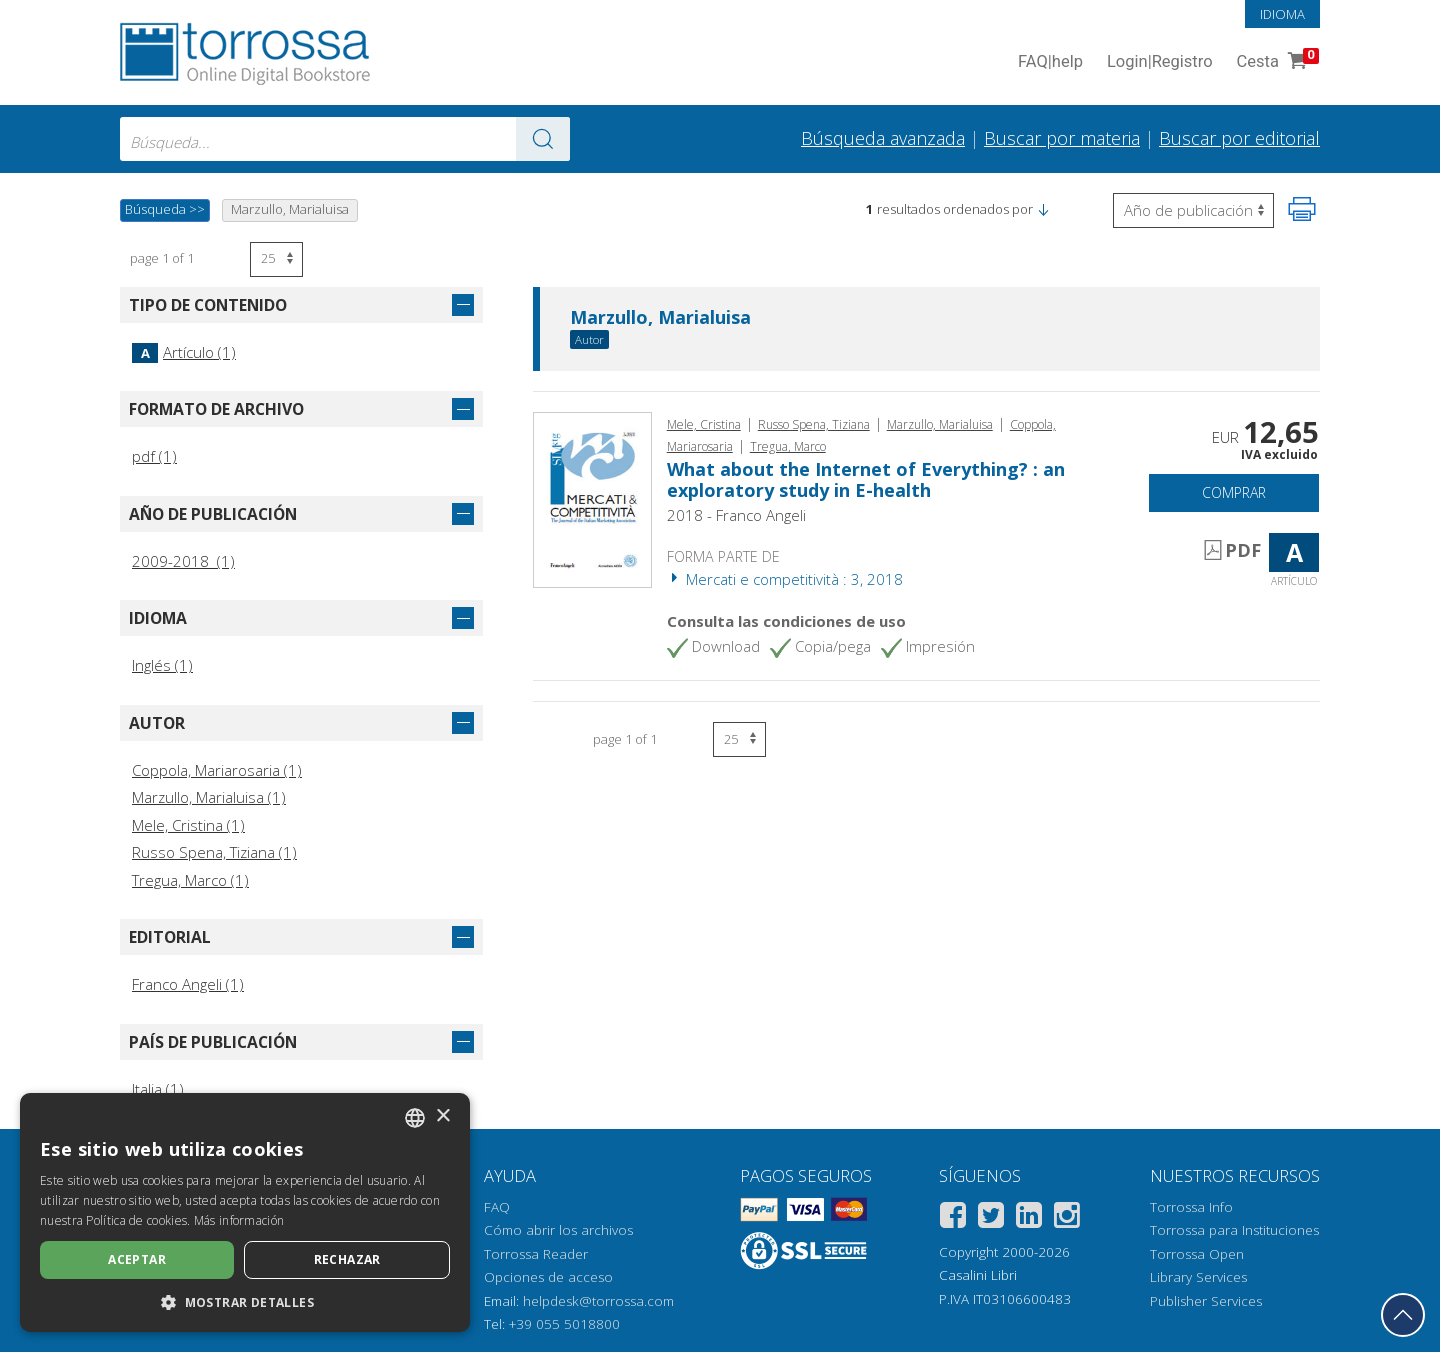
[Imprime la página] (1302, 209)
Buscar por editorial (1239, 138)
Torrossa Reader (536, 1254)
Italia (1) (158, 1089)
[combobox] (345, 139)
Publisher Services (1206, 1301)
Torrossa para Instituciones (1234, 1230)
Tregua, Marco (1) (190, 880)
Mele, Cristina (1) (188, 825)
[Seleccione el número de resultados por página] (276, 259)
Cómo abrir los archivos (558, 1230)
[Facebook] (953, 1218)
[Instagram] (1067, 1218)
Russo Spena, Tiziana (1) (214, 852)
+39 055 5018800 (564, 1324)
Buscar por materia (1062, 138)
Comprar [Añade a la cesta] (1234, 492)
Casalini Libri (978, 1275)
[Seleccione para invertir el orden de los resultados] (1193, 210)
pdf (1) (154, 456)
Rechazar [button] (347, 1259)
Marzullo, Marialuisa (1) (209, 797)
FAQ (497, 1207)
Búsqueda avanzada (883, 138)
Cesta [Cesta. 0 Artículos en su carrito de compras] (1276, 62)
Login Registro (1160, 62)
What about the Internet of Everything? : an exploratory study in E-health (866, 480)
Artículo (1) (184, 352)
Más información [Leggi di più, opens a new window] (239, 1220)
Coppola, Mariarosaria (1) (217, 770)
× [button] (442, 1116)
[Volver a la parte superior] (1403, 1315)
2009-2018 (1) (183, 561)
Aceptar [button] (137, 1259)
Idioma (1282, 14)
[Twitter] (991, 1218)
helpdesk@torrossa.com (598, 1301)
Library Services (1198, 1277)
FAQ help (1050, 62)
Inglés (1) (162, 665)
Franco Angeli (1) (188, 984)
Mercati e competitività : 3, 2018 (785, 579)
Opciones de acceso (548, 1277)
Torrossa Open (1197, 1254)
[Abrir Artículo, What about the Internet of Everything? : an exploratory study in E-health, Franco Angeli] (592, 498)
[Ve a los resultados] (543, 139)
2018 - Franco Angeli (736, 515)
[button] (1043, 209)
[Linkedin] (1029, 1218)
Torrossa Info (1191, 1207)
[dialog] (245, 1212)
